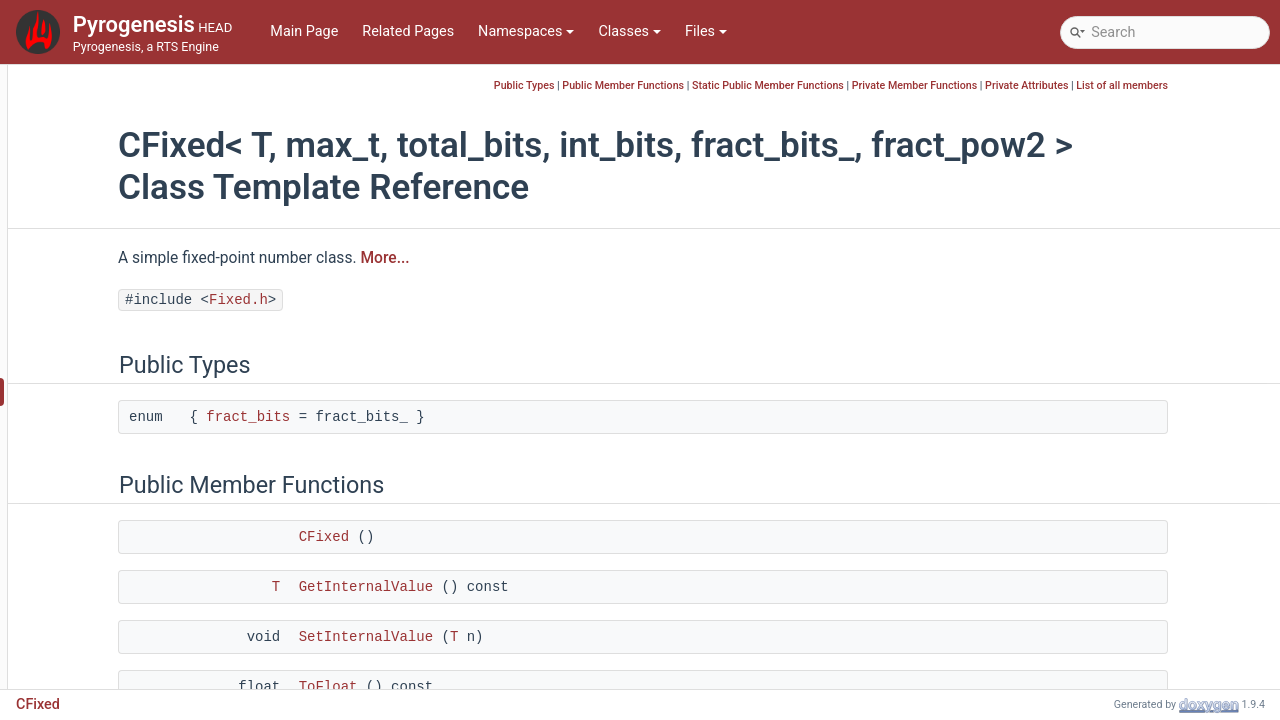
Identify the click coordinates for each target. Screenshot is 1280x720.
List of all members (1218, 85)
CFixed (90, 391)
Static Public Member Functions (864, 85)
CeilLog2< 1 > (111, 211)
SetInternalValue (514, 637)
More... (532, 258)
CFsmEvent (104, 631)
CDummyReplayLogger (141, 91)
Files (706, 31)
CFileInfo (96, 301)
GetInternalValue (514, 587)
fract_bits (396, 417)
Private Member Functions (1010, 85)
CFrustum (99, 571)
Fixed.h (386, 300)
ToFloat (476, 687)
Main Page (304, 31)
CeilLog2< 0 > (111, 181)
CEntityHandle (113, 241)
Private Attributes (1122, 85)
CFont (87, 481)
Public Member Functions (719, 85)
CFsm (86, 601)
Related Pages (408, 31)
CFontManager (115, 511)
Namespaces (526, 31)
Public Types (620, 85)
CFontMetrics (111, 541)
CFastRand (103, 271)
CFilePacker (106, 331)
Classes (629, 31)
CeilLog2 (96, 151)
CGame (91, 661)
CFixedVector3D (119, 451)
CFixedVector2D (119, 421)
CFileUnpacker (114, 361)
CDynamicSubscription (140, 121)
